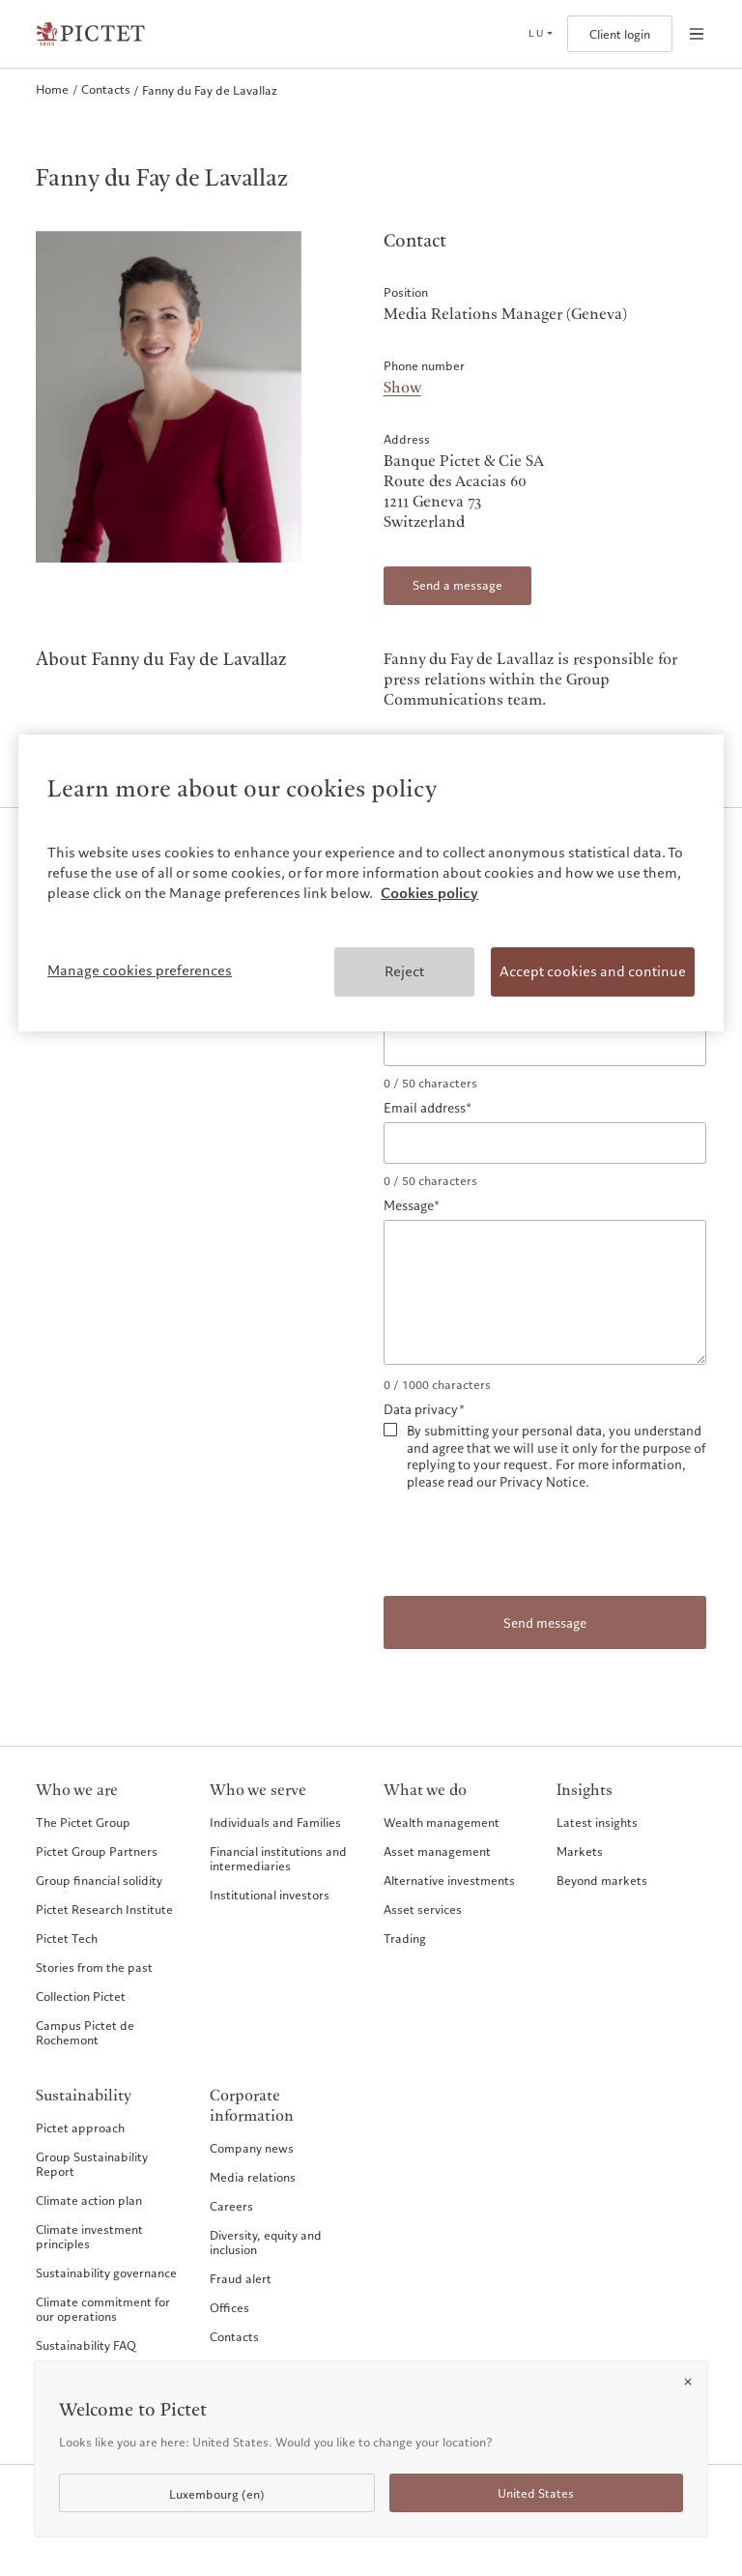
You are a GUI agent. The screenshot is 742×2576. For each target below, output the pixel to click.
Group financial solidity (99, 1880)
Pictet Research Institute (104, 1909)
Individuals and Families (275, 1822)
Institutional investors (269, 1894)
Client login (619, 34)
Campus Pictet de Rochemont (85, 2032)
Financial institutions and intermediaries (278, 1858)
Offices (229, 2307)
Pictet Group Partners (96, 1851)
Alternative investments (449, 1880)
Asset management (437, 1851)
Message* (412, 1206)
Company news (252, 2148)
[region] (371, 882)
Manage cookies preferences (139, 970)
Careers (231, 2206)
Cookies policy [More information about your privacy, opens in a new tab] (429, 893)
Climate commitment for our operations (103, 2309)
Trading (405, 1938)
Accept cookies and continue (592, 971)
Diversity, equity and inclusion (266, 2242)
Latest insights (597, 1822)
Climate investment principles (89, 2236)
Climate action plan (89, 2200)
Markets (579, 1851)
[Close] (688, 2381)
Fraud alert (240, 2278)
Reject (404, 971)
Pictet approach (80, 2127)
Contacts (234, 2336)
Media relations (253, 2177)
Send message (544, 1623)
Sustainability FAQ (86, 2345)
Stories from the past (94, 1967)
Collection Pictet (81, 1996)
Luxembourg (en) (217, 2494)
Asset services (423, 1909)
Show (402, 388)
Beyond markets (601, 1880)
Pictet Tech (67, 1938)
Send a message (457, 585)
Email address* (427, 1108)
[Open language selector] (540, 33)
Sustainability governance (106, 2272)
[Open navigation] (696, 34)
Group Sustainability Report (92, 2164)
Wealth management (441, 1822)
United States (536, 2493)
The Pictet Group (83, 1822)
